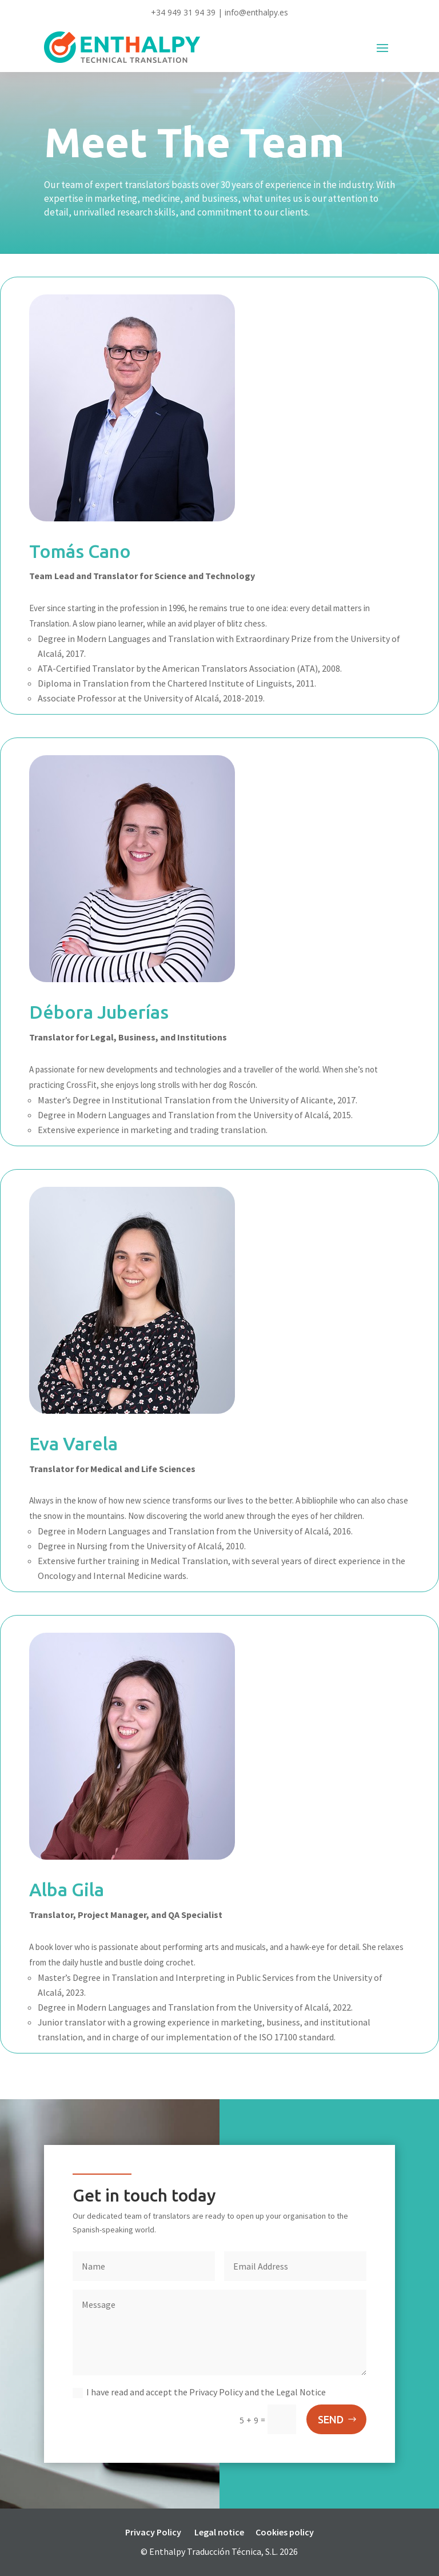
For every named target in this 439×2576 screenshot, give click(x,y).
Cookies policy (285, 2532)
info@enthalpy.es (256, 12)
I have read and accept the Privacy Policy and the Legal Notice (199, 2392)
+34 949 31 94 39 (183, 12)
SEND (331, 2419)
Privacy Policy (153, 2532)
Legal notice (219, 2532)
